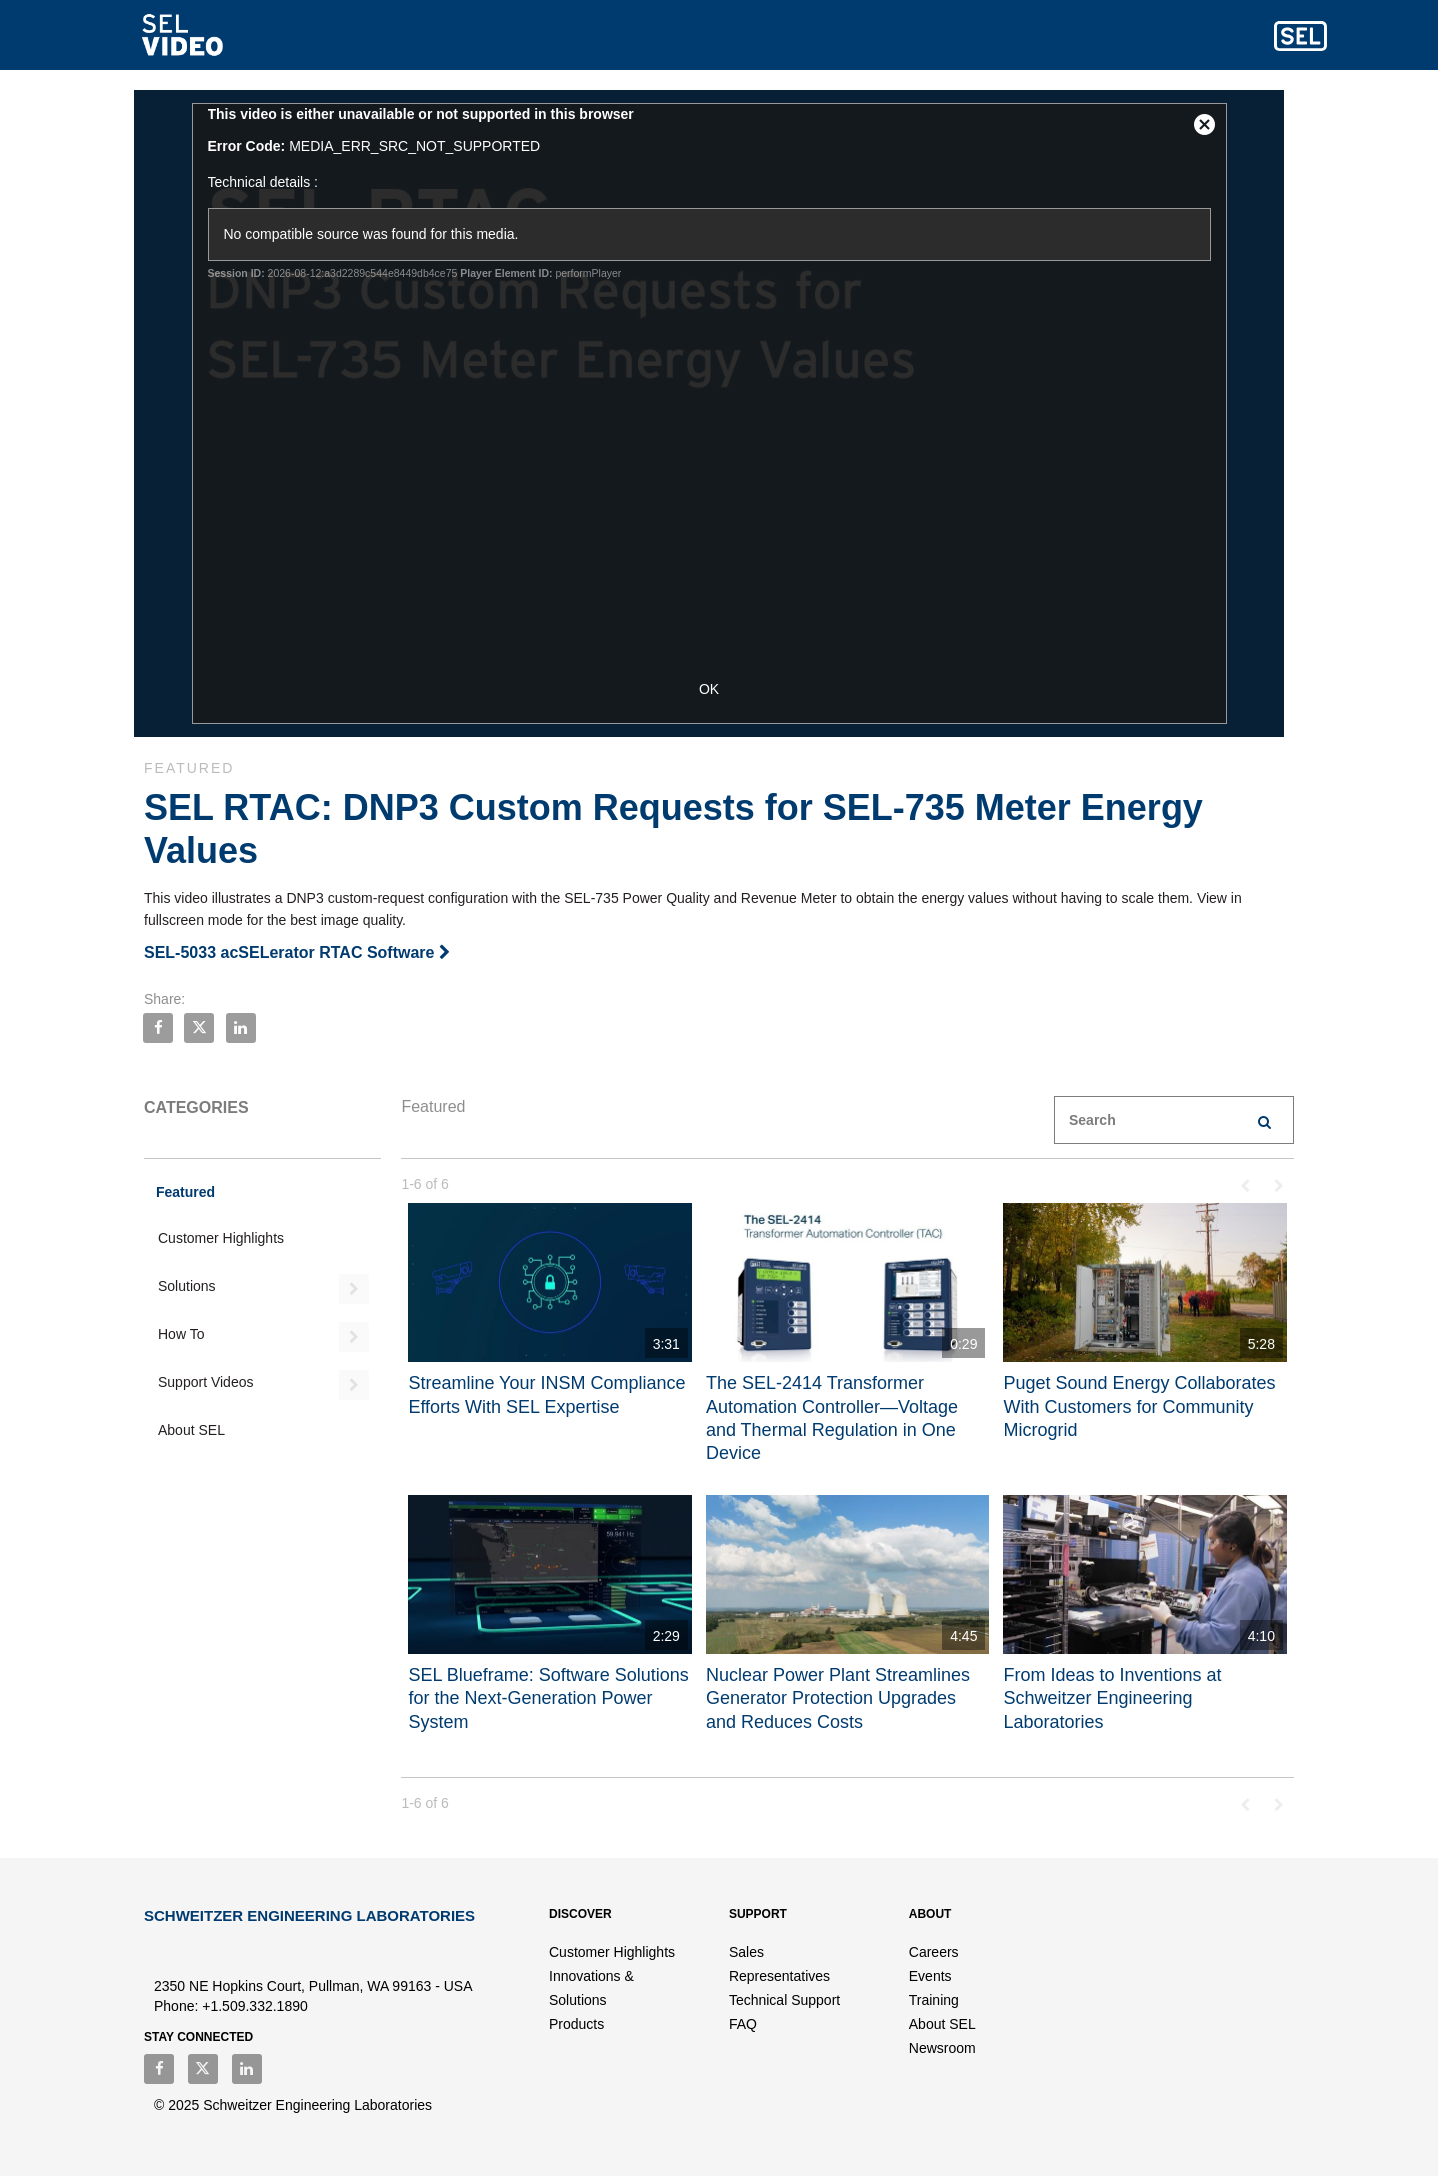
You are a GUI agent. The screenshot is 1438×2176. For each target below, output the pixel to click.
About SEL (191, 1430)
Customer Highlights (221, 1238)
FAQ (743, 2024)
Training (934, 2000)
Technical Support (784, 2000)
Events (930, 1976)
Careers (934, 1952)
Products (576, 2024)
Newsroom (942, 2048)
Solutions (187, 1286)
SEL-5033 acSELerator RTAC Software (297, 952)
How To (181, 1334)
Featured (185, 1192)
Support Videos (205, 1382)
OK (719, 689)
